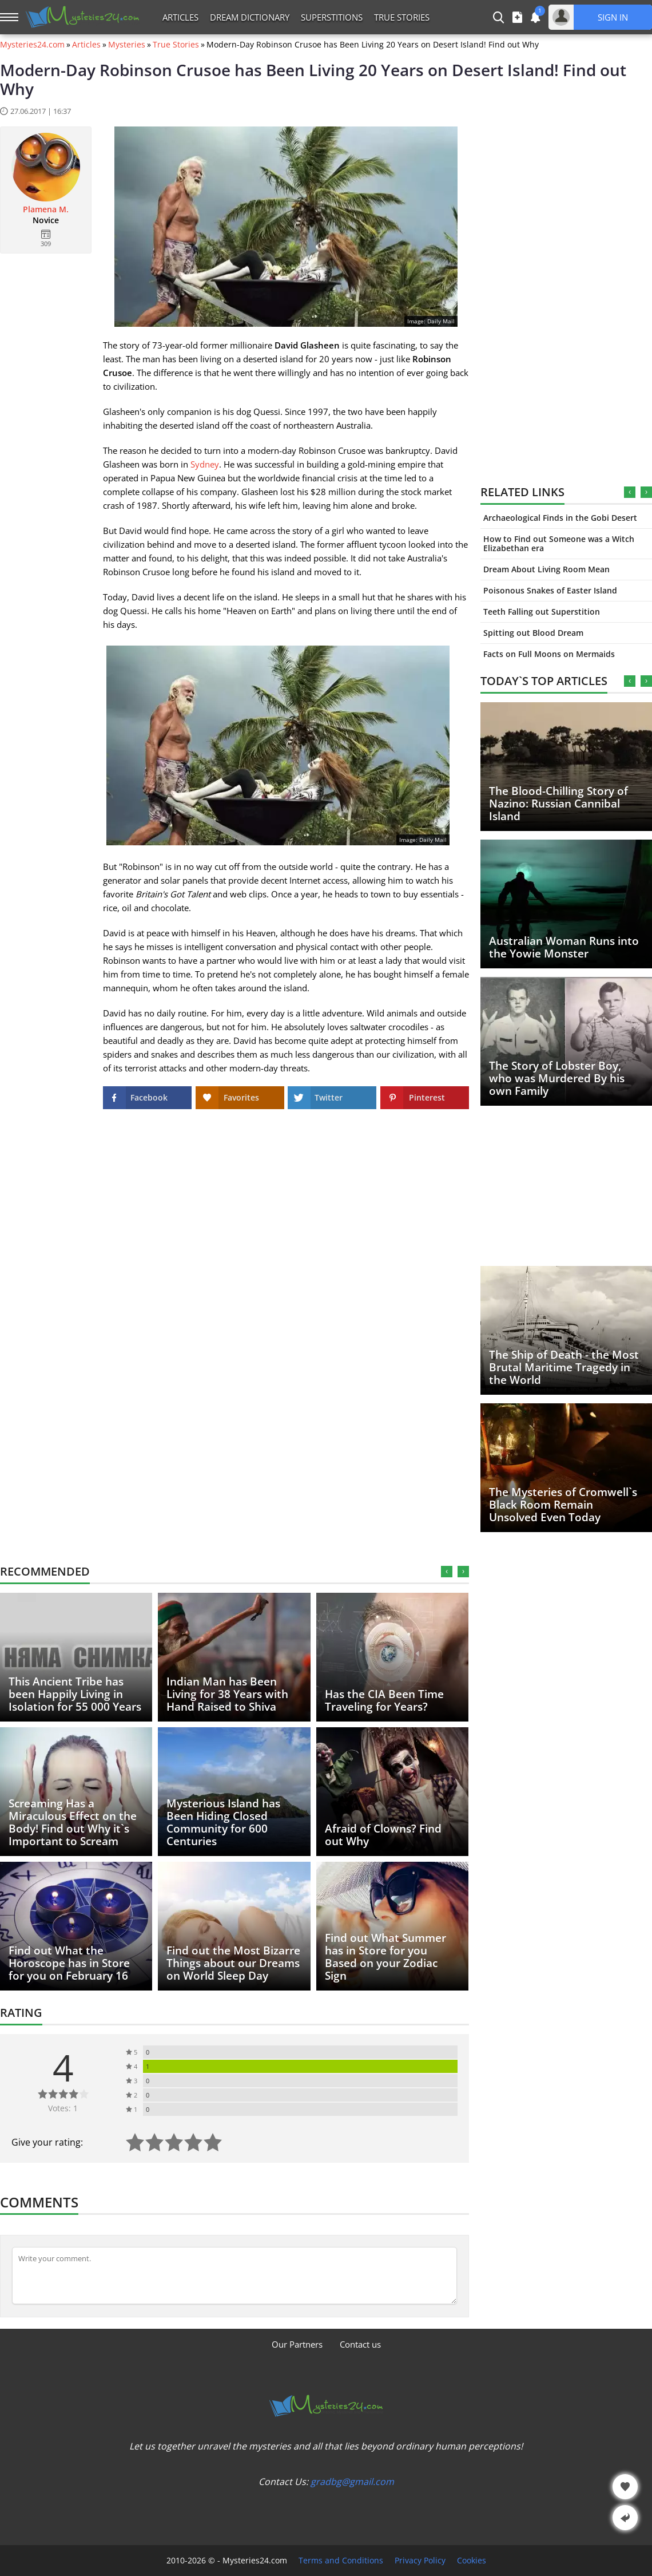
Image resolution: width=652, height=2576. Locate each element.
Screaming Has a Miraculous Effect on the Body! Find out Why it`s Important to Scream (73, 1822)
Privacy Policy (420, 2561)
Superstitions (332, 17)
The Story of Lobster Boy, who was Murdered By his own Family (557, 1078)
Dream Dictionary (249, 17)
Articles (180, 17)
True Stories (402, 17)
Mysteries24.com (32, 44)
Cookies (471, 2561)
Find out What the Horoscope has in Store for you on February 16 (69, 1963)
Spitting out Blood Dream (533, 632)
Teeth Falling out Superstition (541, 611)
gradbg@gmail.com (352, 2481)
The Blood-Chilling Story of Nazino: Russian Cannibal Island (558, 804)
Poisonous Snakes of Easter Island (550, 590)
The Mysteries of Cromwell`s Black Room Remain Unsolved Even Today (563, 1505)
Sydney (204, 464)
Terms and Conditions (341, 2561)
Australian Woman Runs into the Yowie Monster (564, 947)
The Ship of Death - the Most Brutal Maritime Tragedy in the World (564, 1367)
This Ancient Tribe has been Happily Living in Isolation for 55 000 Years (75, 1694)
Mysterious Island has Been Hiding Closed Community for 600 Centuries (223, 1822)
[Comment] (234, 2275)
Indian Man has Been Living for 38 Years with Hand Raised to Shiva (227, 1694)
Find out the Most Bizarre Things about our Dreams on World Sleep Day (233, 1963)
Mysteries (126, 44)
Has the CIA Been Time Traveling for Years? (384, 1700)
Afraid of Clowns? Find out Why (383, 1835)
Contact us (360, 2344)
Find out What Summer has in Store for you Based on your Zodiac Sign (385, 1956)
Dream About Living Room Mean (546, 569)
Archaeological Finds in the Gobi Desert (560, 517)
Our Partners (297, 2344)
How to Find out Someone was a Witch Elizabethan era (558, 543)
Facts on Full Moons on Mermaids (549, 653)
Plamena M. (46, 209)
